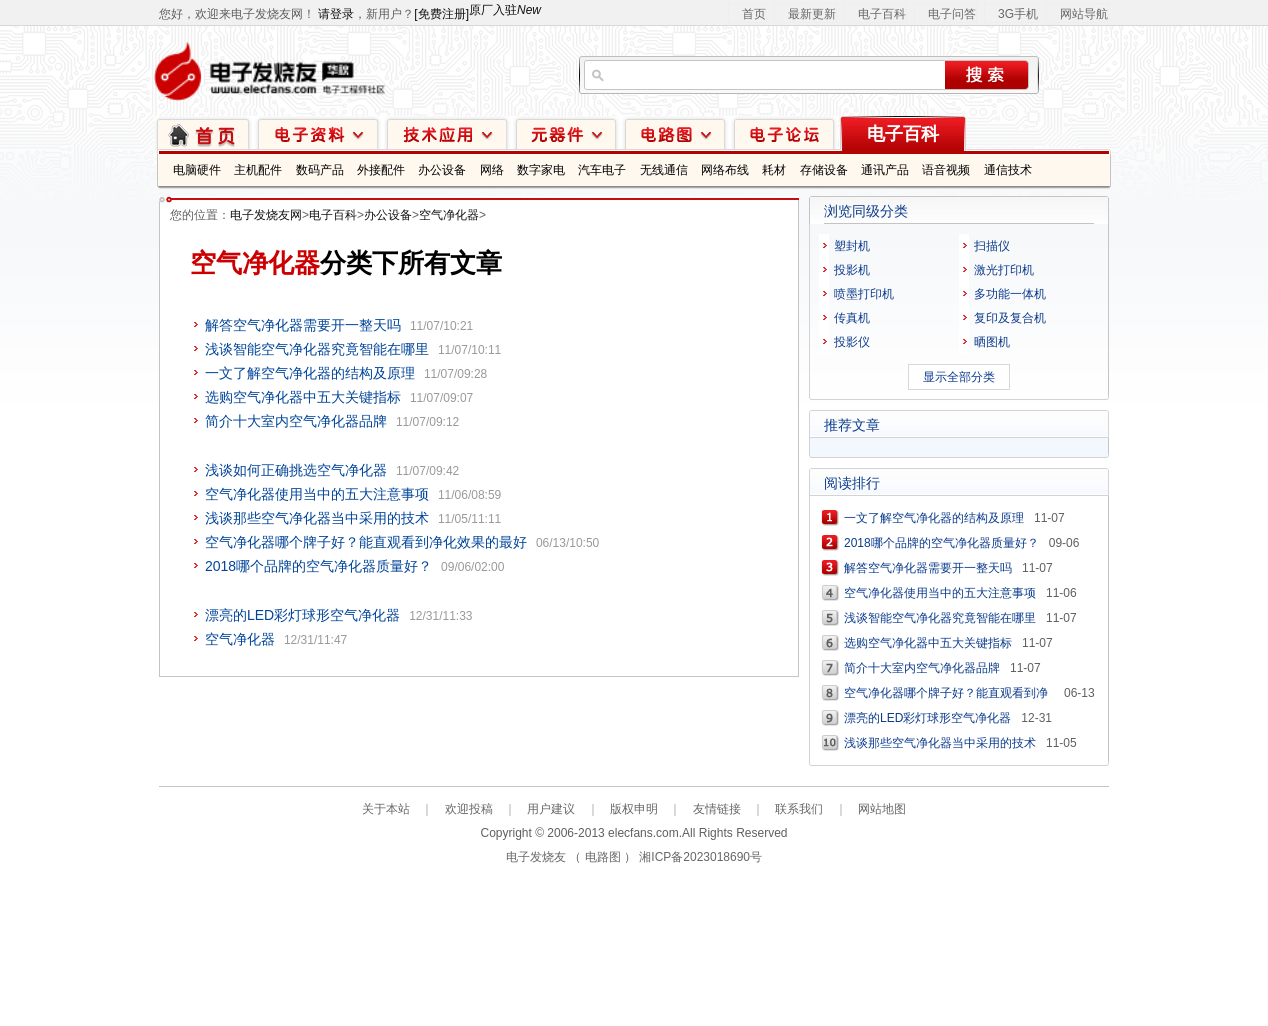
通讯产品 (885, 170)
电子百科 (882, 14)
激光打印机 (1004, 270)
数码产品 (320, 170)
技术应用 (447, 133)
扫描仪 (992, 246)
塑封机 (852, 246)
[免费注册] (441, 14)
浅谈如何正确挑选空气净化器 (296, 470)
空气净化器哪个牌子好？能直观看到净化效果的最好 (366, 542)
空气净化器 (449, 215)
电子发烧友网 (266, 215)
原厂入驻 (505, 10)
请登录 (336, 14)
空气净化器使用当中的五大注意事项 (317, 494)
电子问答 (952, 14)
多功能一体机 (1010, 294)
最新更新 (812, 14)
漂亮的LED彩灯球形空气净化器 (302, 615)
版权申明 (634, 809)
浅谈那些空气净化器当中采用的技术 (317, 518)
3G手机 (1018, 14)
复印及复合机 (1010, 318)
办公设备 (442, 170)
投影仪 (852, 342)
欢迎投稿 (469, 809)
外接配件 (381, 170)
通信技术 (1008, 170)
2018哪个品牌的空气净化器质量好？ (318, 566)
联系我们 (799, 809)
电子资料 (318, 133)
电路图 (675, 133)
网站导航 (1084, 14)
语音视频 (946, 170)
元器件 (566, 133)
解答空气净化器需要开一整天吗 (303, 325)
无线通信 (664, 170)
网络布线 (725, 170)
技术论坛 (784, 133)
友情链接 (717, 809)
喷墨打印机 (864, 294)
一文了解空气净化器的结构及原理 (310, 373)
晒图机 (992, 342)
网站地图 (882, 809)
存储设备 (824, 170)
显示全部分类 (959, 377)
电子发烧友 (536, 857)
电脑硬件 (197, 170)
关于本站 (386, 809)
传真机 (852, 318)
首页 (754, 14)
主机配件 (258, 170)
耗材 (774, 170)
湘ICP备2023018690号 (700, 857)
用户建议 (551, 809)
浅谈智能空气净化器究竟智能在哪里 (317, 349)
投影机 (852, 270)
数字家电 (541, 170)
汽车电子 (602, 170)
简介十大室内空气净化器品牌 (296, 421)
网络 (492, 170)
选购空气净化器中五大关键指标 (303, 397)
